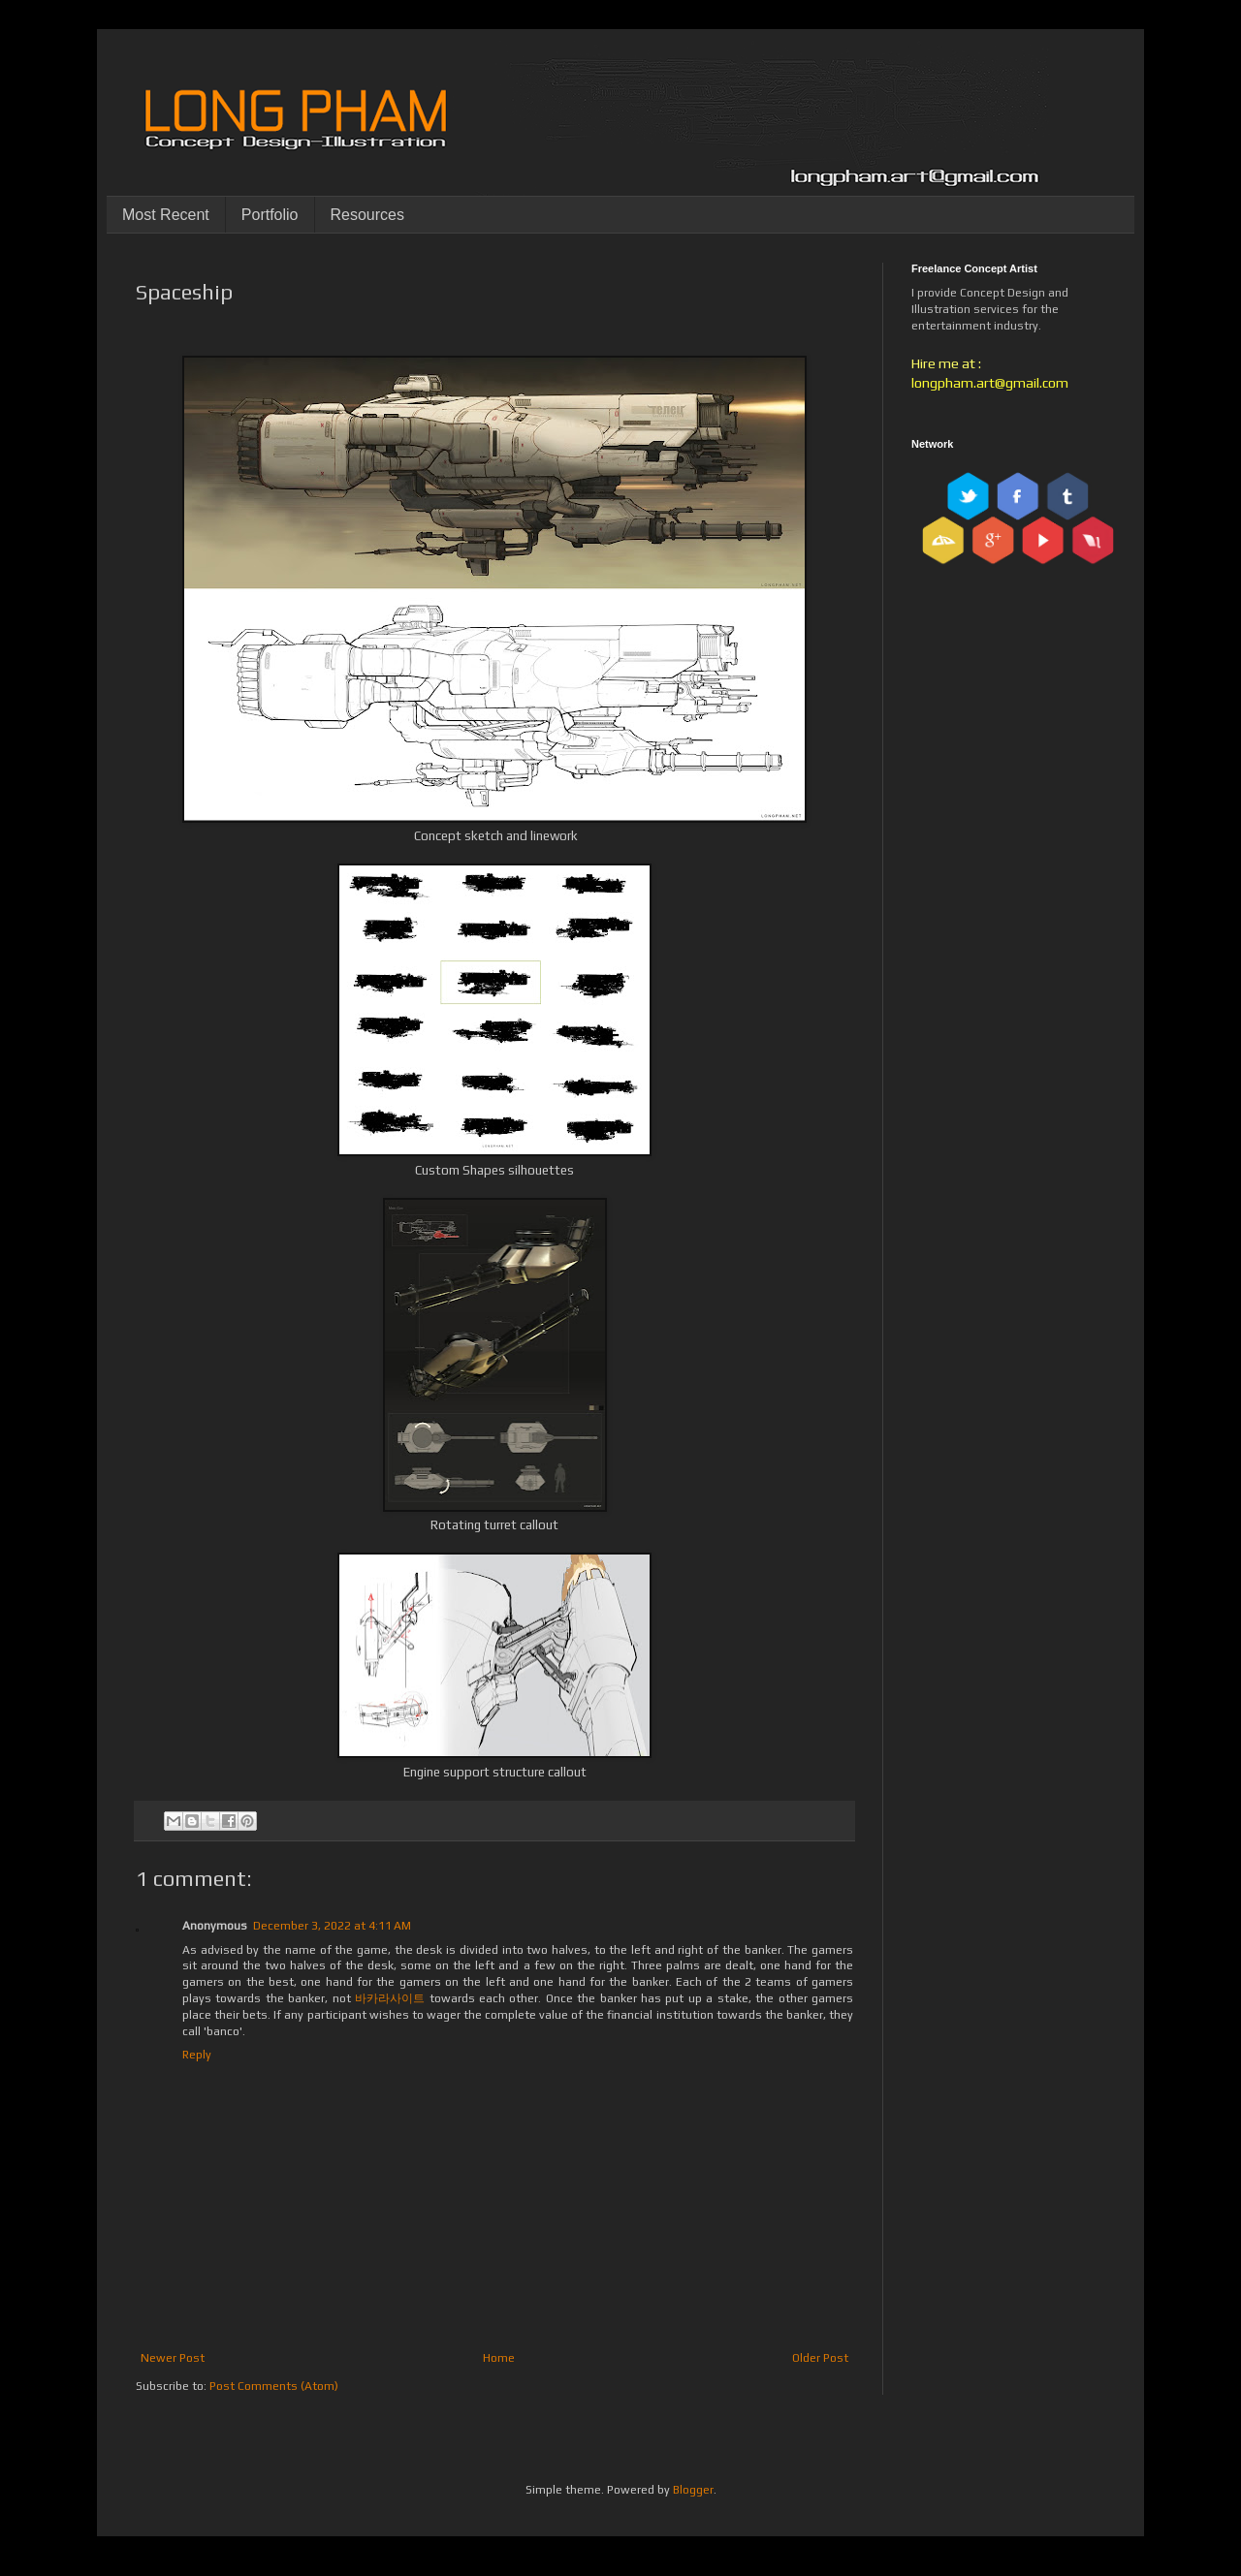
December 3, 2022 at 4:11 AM (332, 1925)
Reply (196, 2054)
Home (499, 2358)
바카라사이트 (390, 1998)
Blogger (693, 2490)
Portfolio (270, 214)
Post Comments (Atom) (273, 2386)
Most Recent (165, 214)
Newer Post (173, 2358)
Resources (367, 214)
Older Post (820, 2358)
